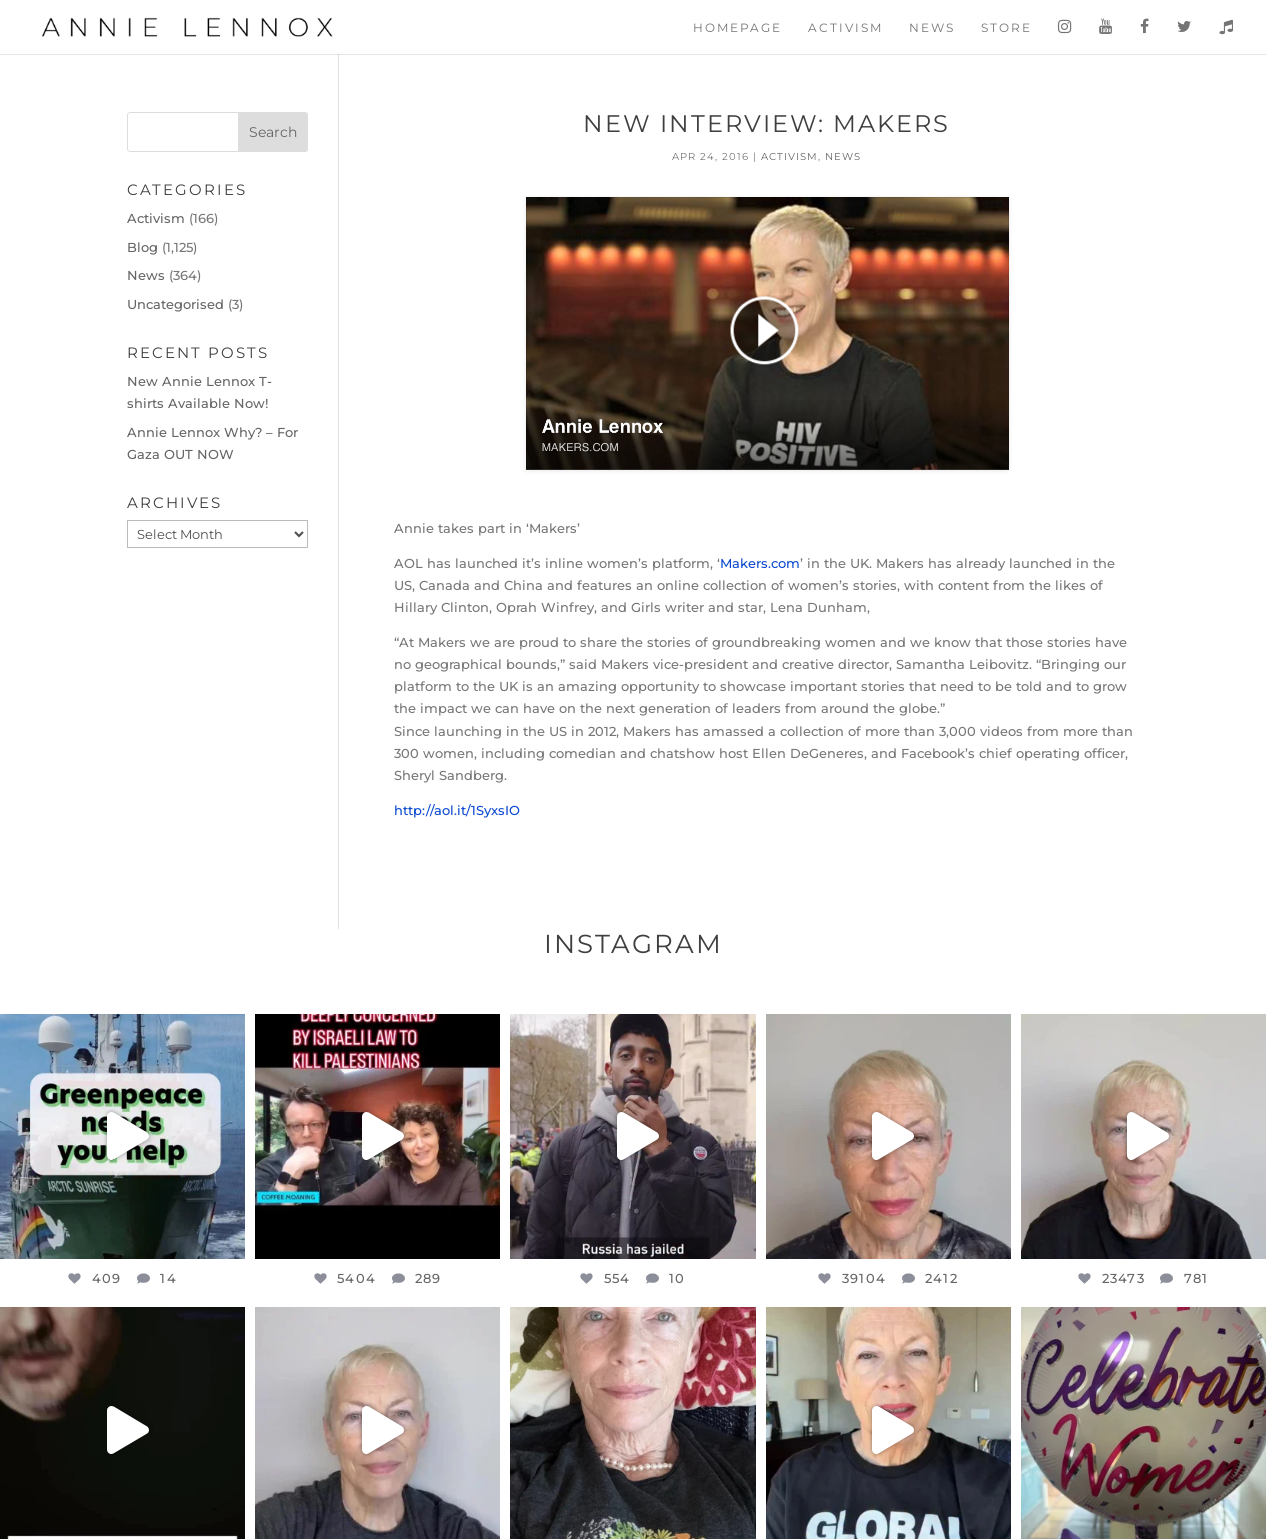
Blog (142, 247)
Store (1006, 28)
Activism (845, 28)
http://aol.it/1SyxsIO (457, 810)
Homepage (737, 28)
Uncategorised (175, 304)
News (932, 28)
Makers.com (760, 563)
